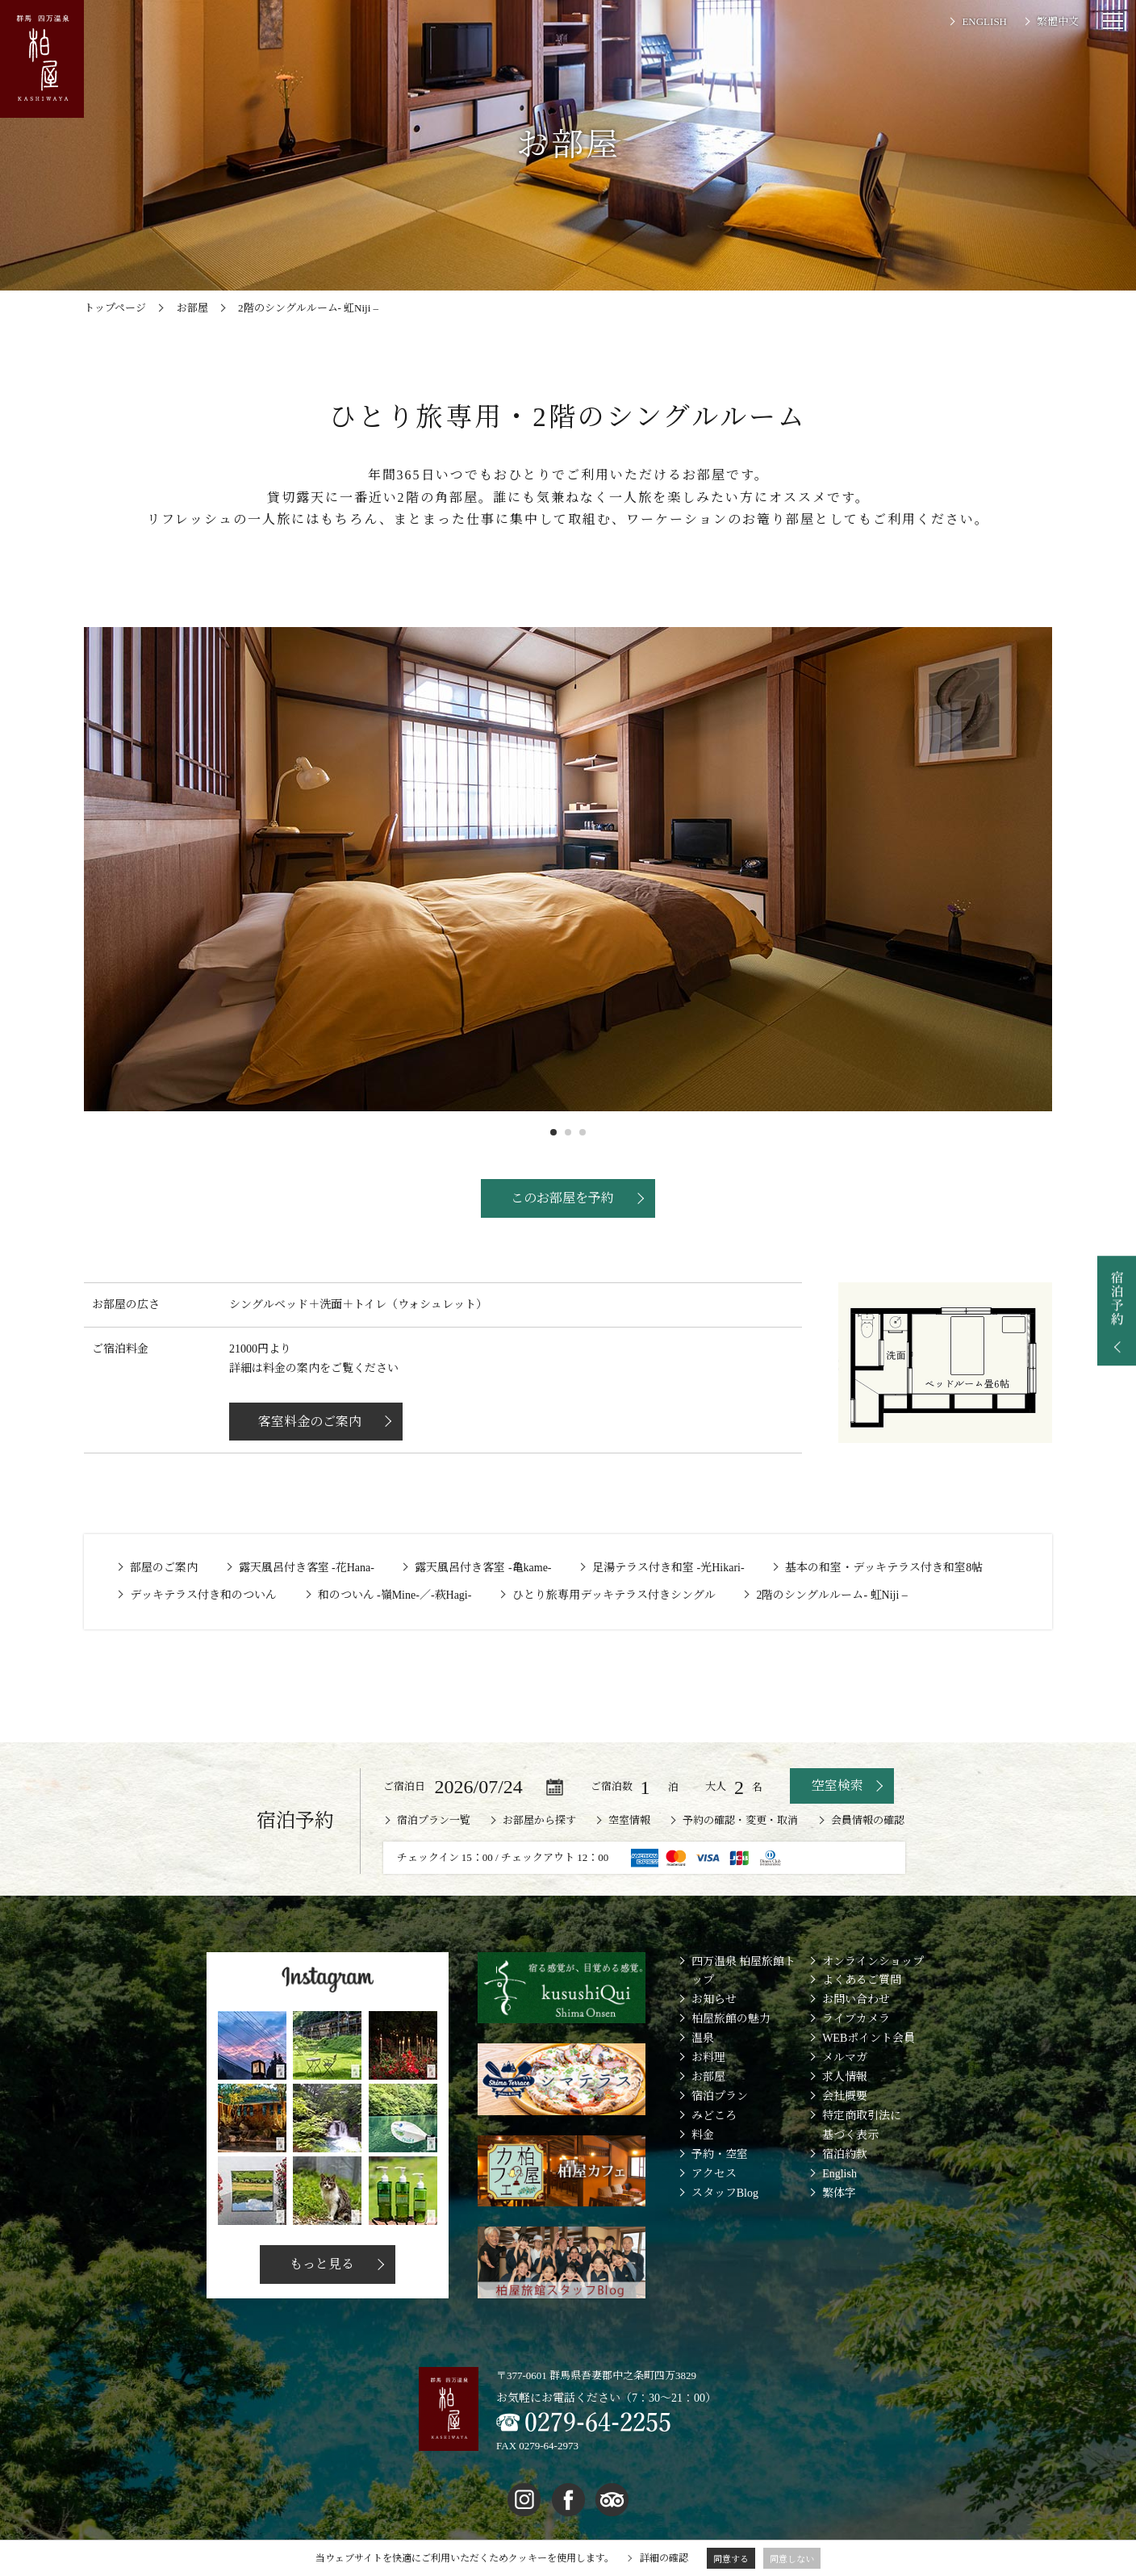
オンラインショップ (873, 1961)
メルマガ (844, 2057)
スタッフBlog (724, 2193)
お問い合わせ (856, 1999)
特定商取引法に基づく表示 (861, 2125)
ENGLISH (984, 21)
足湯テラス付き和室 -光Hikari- (668, 1568)
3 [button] (582, 1132)
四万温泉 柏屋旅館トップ (743, 1971)
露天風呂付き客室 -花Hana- (306, 1568)
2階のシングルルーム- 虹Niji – (831, 1595)
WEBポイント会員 (868, 2038)
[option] (568, 869)
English (839, 2174)
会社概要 (844, 2096)
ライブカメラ (856, 2019)
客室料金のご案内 (321, 1421)
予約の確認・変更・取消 (740, 1820)
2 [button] (568, 1132)
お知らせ (714, 1999)
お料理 (708, 2057)
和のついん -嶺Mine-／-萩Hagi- (395, 1595)
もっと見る (319, 2264)
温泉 (702, 2038)
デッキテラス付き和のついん (203, 1595)
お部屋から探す (539, 1820)
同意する (731, 2559)
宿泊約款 (844, 2154)
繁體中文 (1058, 21)
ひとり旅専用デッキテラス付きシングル (614, 1595)
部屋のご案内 (164, 1568)
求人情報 (844, 2077)
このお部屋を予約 (560, 1198)
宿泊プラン (719, 2096)
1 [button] (553, 1132)
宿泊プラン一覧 (433, 1820)
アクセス (714, 2174)
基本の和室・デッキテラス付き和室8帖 (884, 1568)
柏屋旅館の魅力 (731, 2019)
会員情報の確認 (867, 1820)
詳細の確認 (664, 2558)
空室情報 (629, 1820)
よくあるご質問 (861, 1980)
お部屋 (708, 2077)
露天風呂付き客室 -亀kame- (483, 1568)
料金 (702, 2135)
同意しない (792, 2559)
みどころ (714, 2116)
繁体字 (839, 2193)
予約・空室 (719, 2154)
